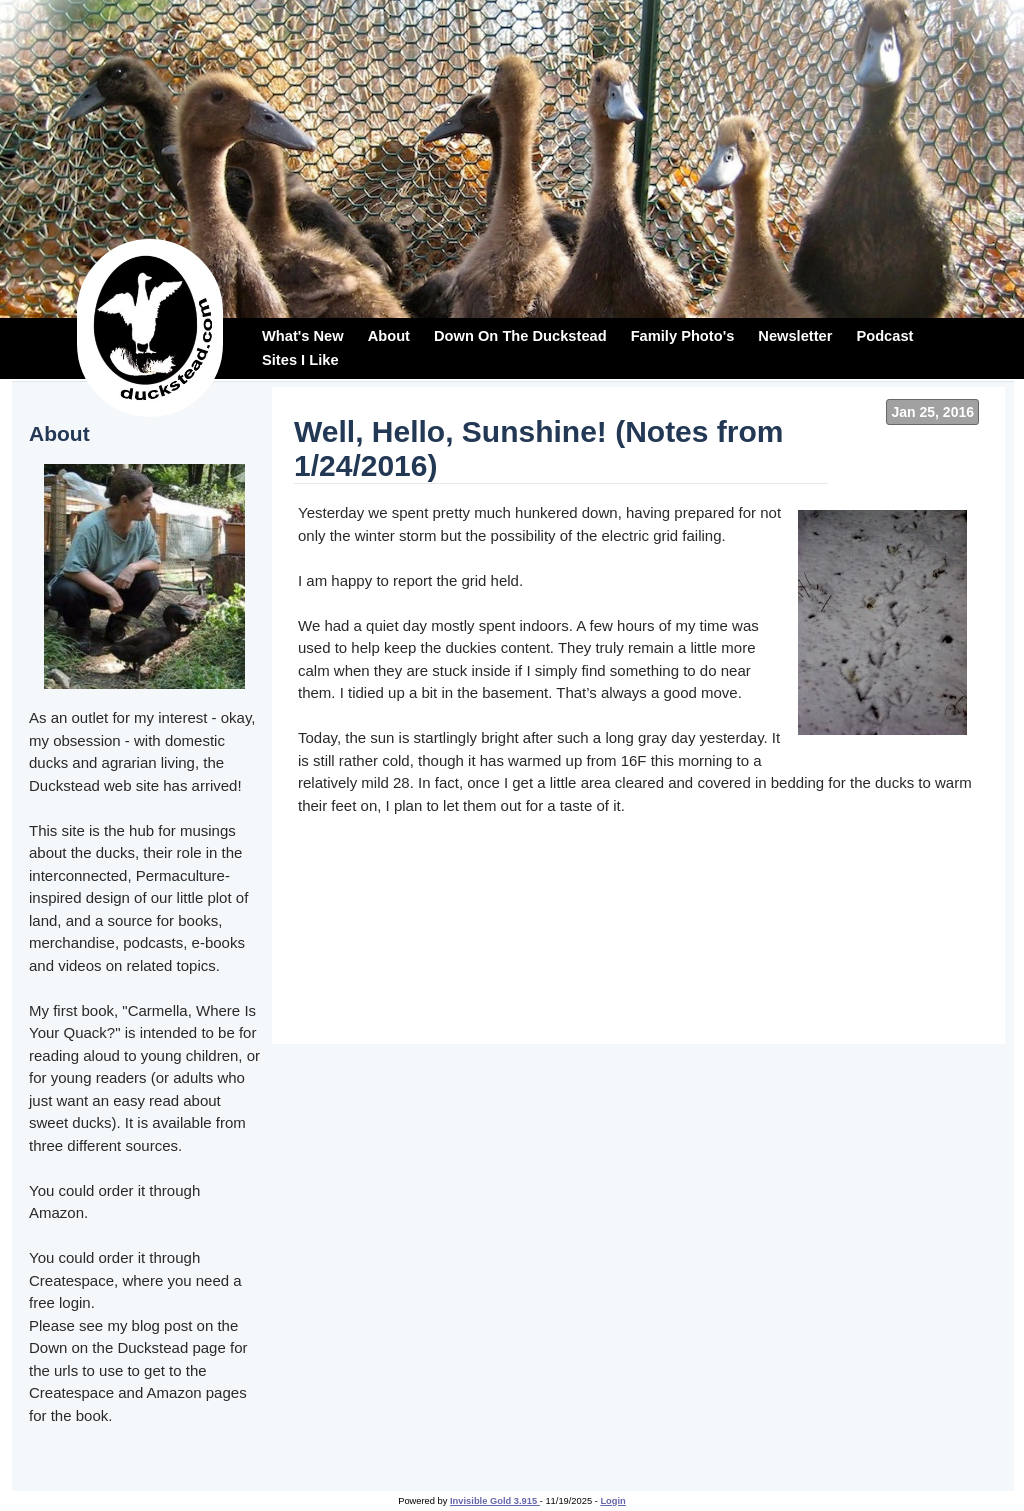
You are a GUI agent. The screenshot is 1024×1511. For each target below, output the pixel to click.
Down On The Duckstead (520, 336)
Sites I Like (300, 360)
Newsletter (795, 336)
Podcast (884, 336)
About (389, 336)
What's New (303, 336)
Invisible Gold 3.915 (495, 1501)
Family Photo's (683, 336)
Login (612, 1501)
